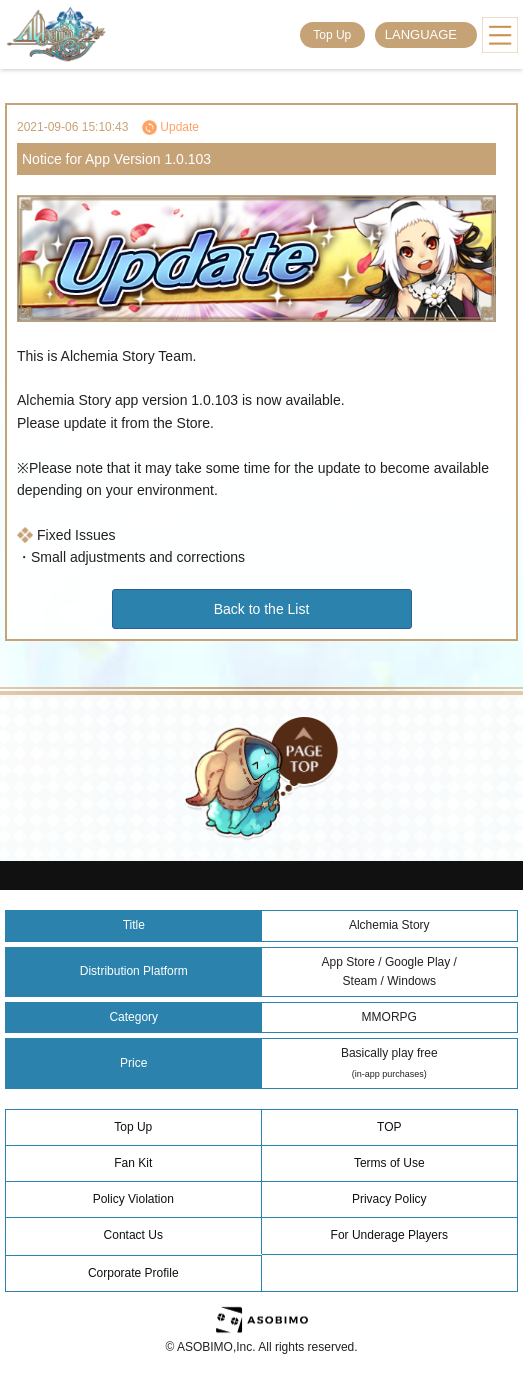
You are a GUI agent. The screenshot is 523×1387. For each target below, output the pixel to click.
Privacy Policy (389, 1199)
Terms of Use (389, 1163)
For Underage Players (389, 1235)
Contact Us (133, 1235)
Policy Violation (133, 1199)
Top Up (332, 35)
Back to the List (262, 609)
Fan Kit (133, 1163)
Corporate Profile (133, 1273)
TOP (389, 1127)
